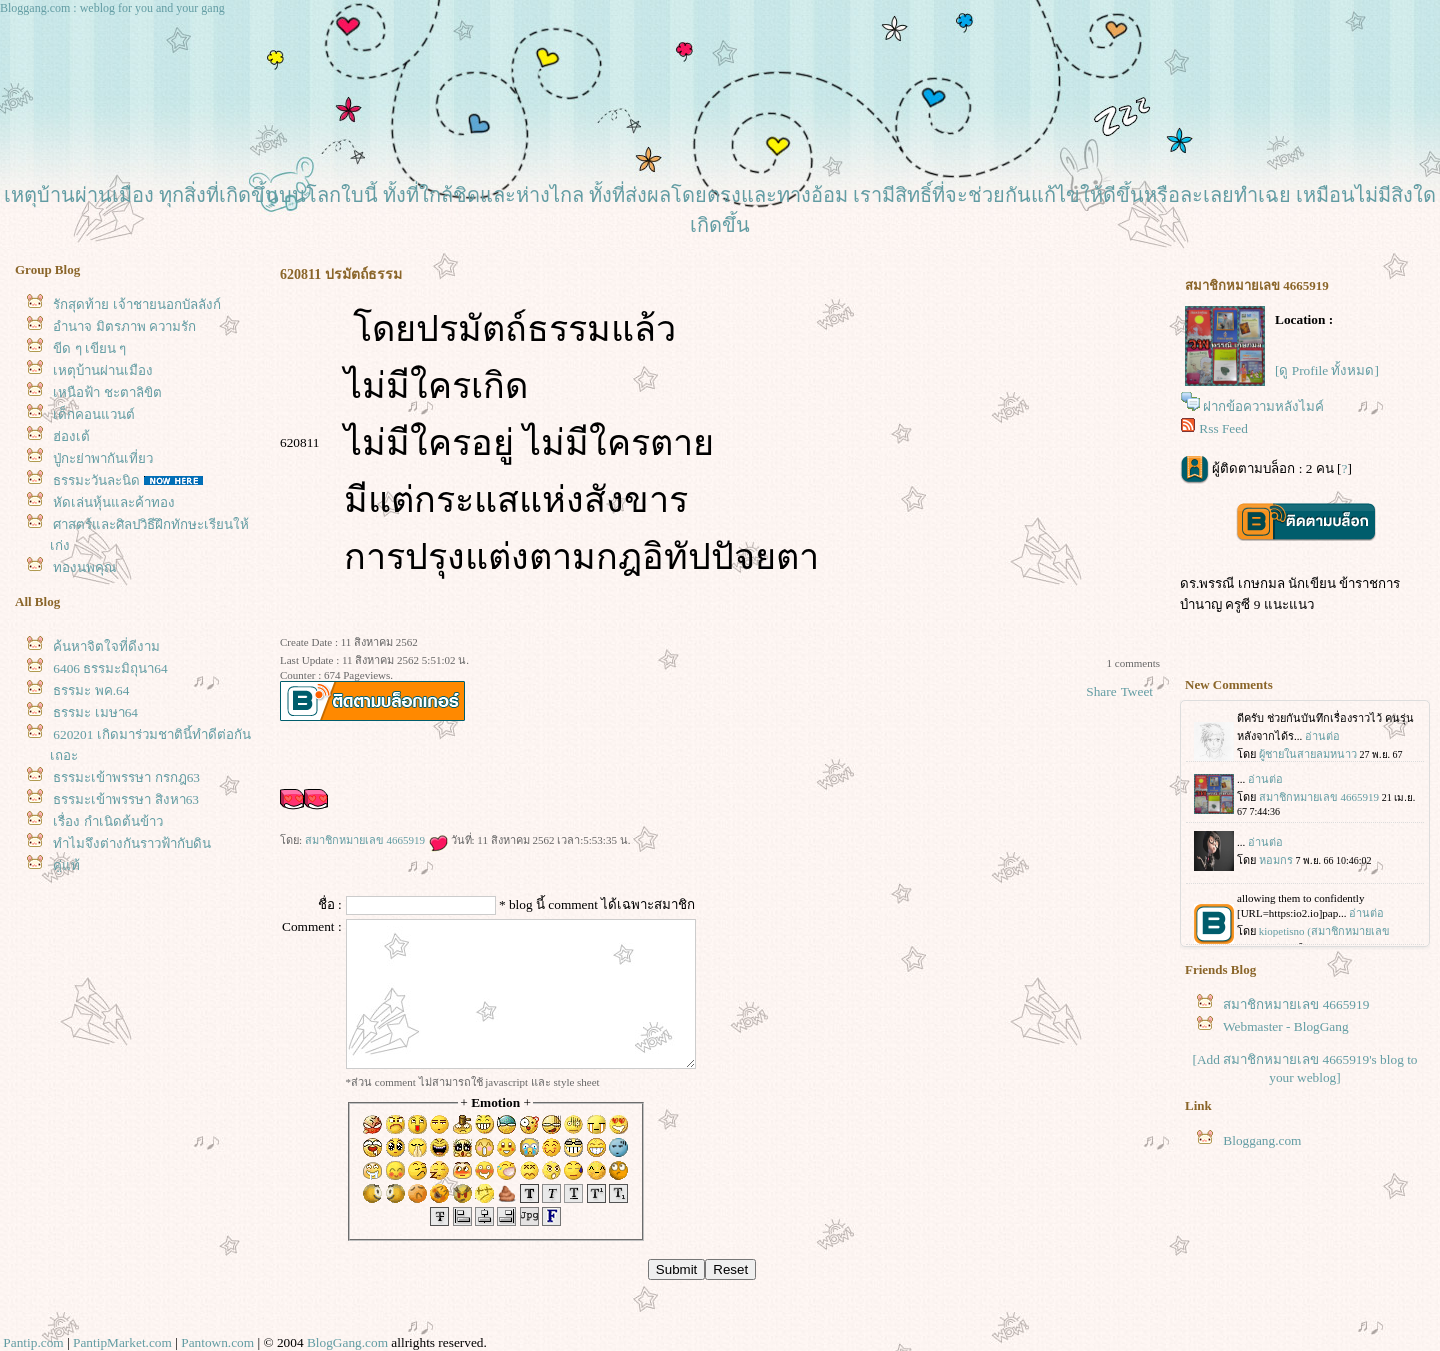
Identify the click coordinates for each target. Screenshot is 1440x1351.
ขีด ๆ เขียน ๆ (89, 348)
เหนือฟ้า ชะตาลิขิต (107, 392)
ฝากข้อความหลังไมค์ (1263, 406)
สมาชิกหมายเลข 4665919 (376, 840)
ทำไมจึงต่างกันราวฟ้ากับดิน (132, 843)
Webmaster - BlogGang (1286, 1026)
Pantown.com (217, 1342)
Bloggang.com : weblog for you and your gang (112, 8)
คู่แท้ (66, 865)
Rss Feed (1223, 428)
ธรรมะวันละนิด (96, 480)
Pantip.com (33, 1342)
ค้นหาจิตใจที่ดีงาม (106, 646)
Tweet (1137, 691)
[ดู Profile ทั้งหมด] (1327, 370)
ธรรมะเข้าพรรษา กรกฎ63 (126, 777)
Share (1101, 691)
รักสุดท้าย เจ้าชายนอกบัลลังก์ (136, 304)
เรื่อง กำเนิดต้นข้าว (107, 821)
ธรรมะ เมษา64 (95, 712)
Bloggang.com (1262, 1140)
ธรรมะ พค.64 (91, 690)
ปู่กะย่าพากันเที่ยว (103, 458)
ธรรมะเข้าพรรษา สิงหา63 (126, 799)
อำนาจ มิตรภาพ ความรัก (124, 326)
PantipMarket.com (122, 1342)
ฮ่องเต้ (71, 436)
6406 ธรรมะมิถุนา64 (110, 668)
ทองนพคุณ (84, 567)
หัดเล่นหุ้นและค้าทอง (114, 502)
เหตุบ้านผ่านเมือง (103, 370)
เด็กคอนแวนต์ (94, 414)
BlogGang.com (347, 1342)
